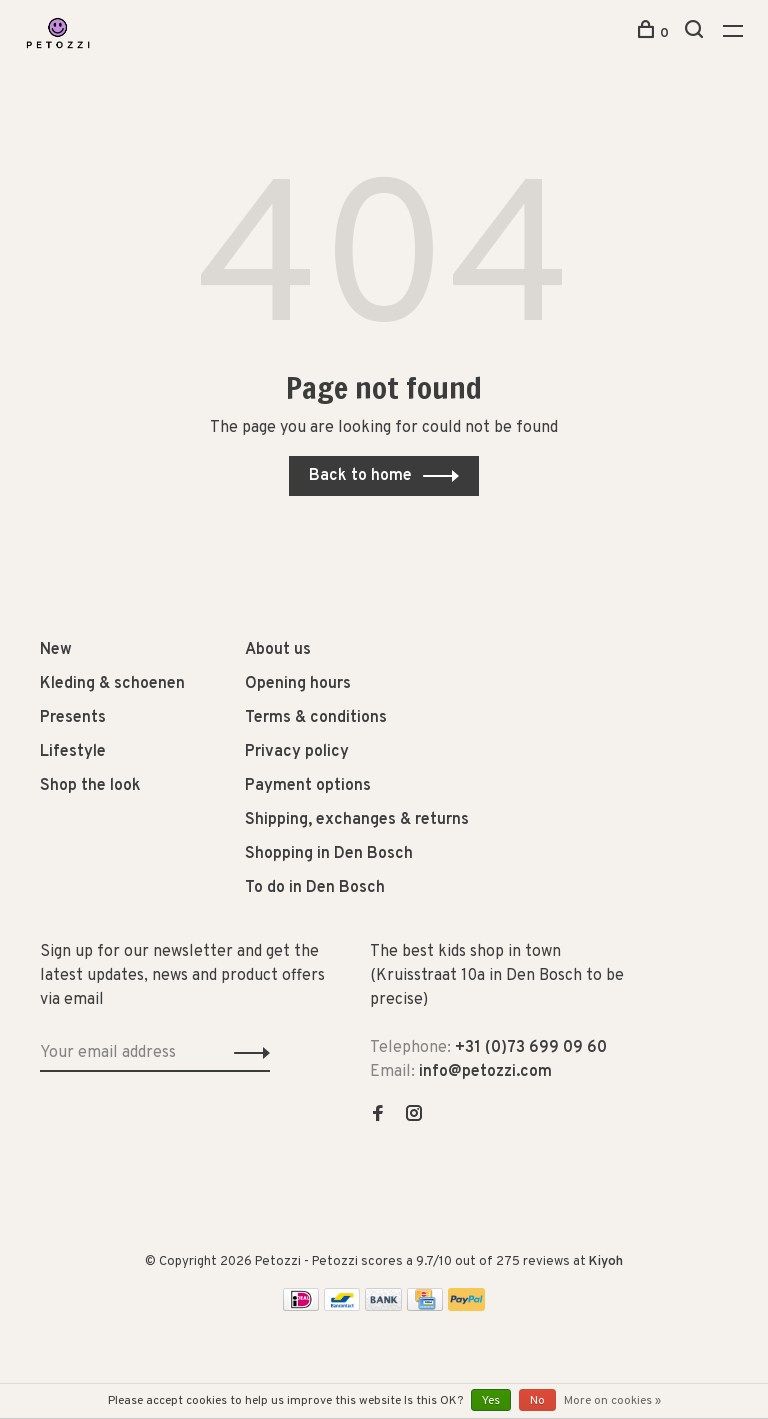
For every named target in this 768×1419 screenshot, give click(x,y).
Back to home (360, 476)
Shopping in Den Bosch (329, 854)
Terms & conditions (316, 718)
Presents (73, 718)
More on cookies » (612, 1401)
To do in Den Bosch (315, 888)
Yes (491, 1401)
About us (278, 650)
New (56, 650)
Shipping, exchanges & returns (357, 820)
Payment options (308, 786)
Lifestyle (73, 752)
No (537, 1401)
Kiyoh (606, 1262)
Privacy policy (297, 752)
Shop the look (90, 786)
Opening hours (298, 684)
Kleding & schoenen (112, 684)
